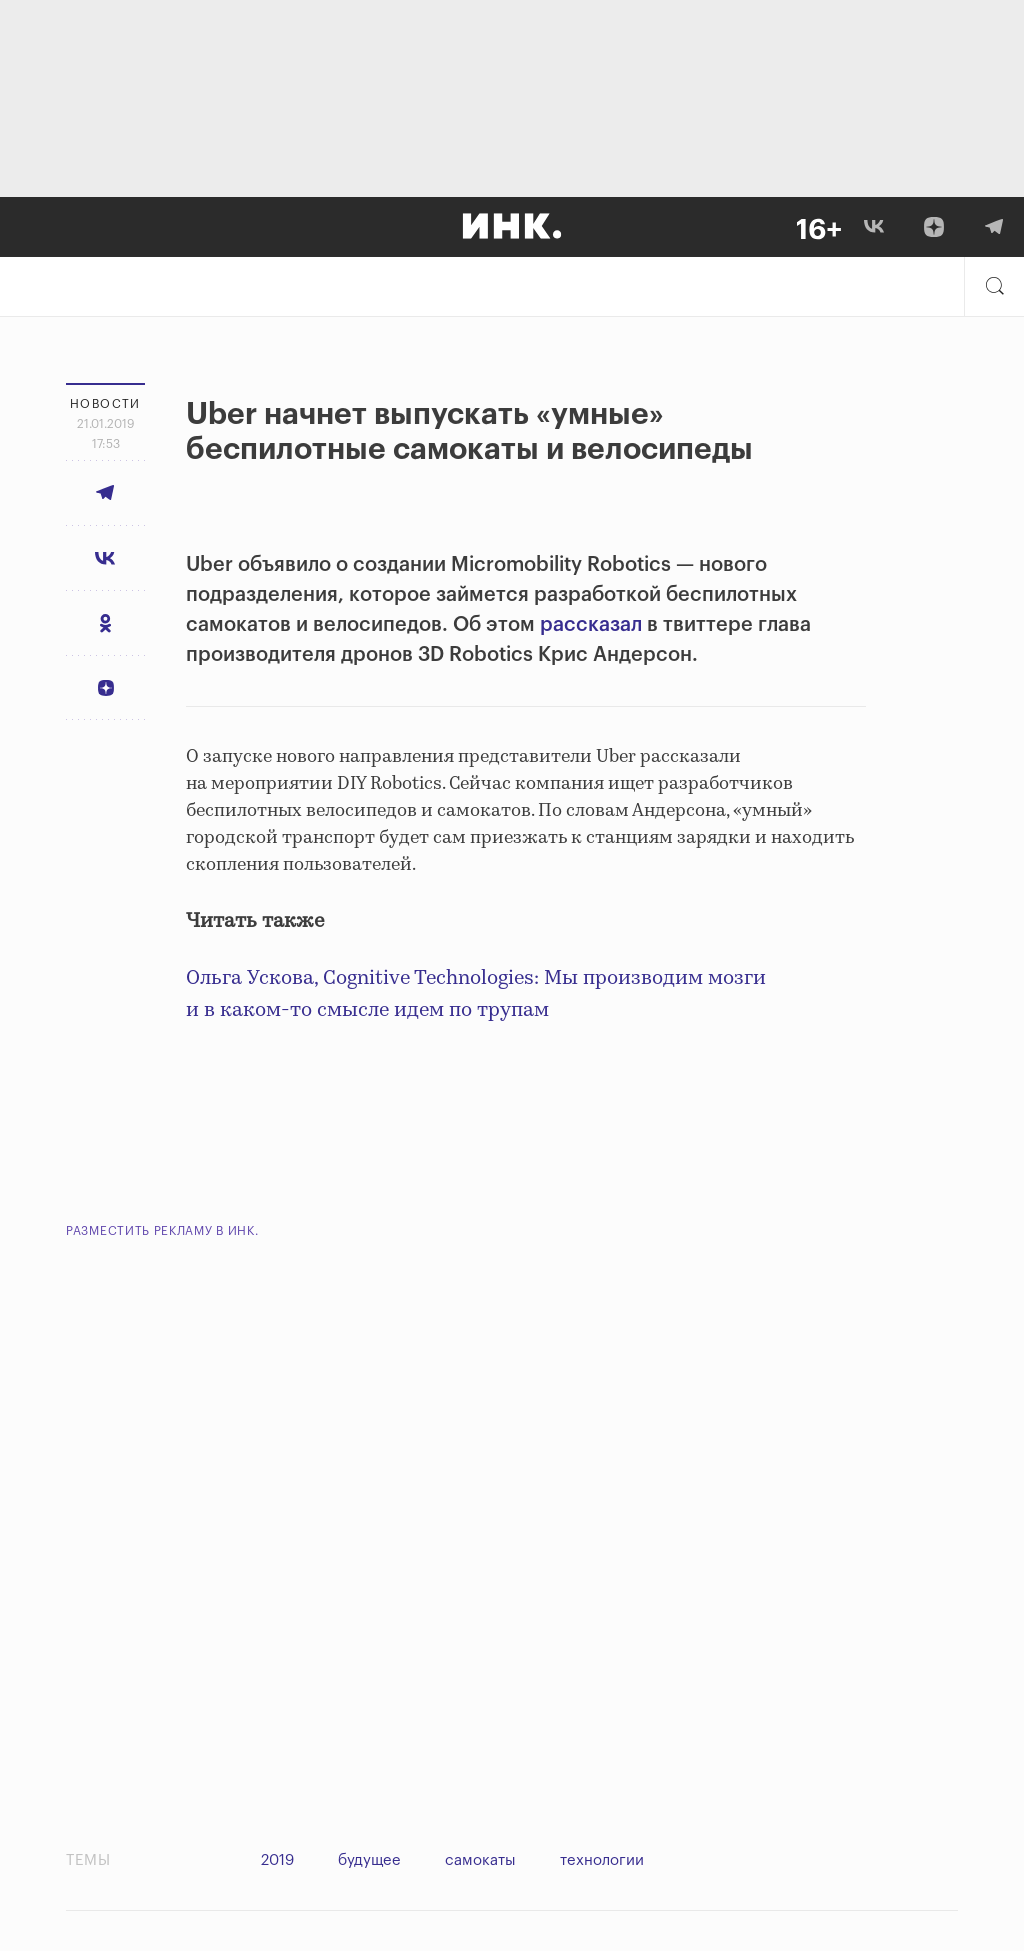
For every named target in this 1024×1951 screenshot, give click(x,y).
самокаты (480, 1860)
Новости (105, 404)
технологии (602, 1860)
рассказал (593, 625)
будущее (369, 1860)
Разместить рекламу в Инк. (162, 1231)
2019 (277, 1860)
